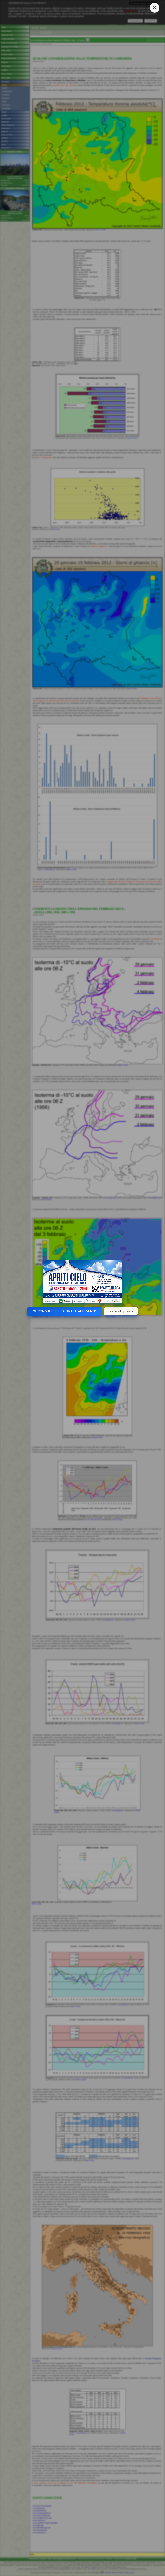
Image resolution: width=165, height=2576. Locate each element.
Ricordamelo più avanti (121, 1311)
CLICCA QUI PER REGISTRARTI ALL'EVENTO (64, 1311)
